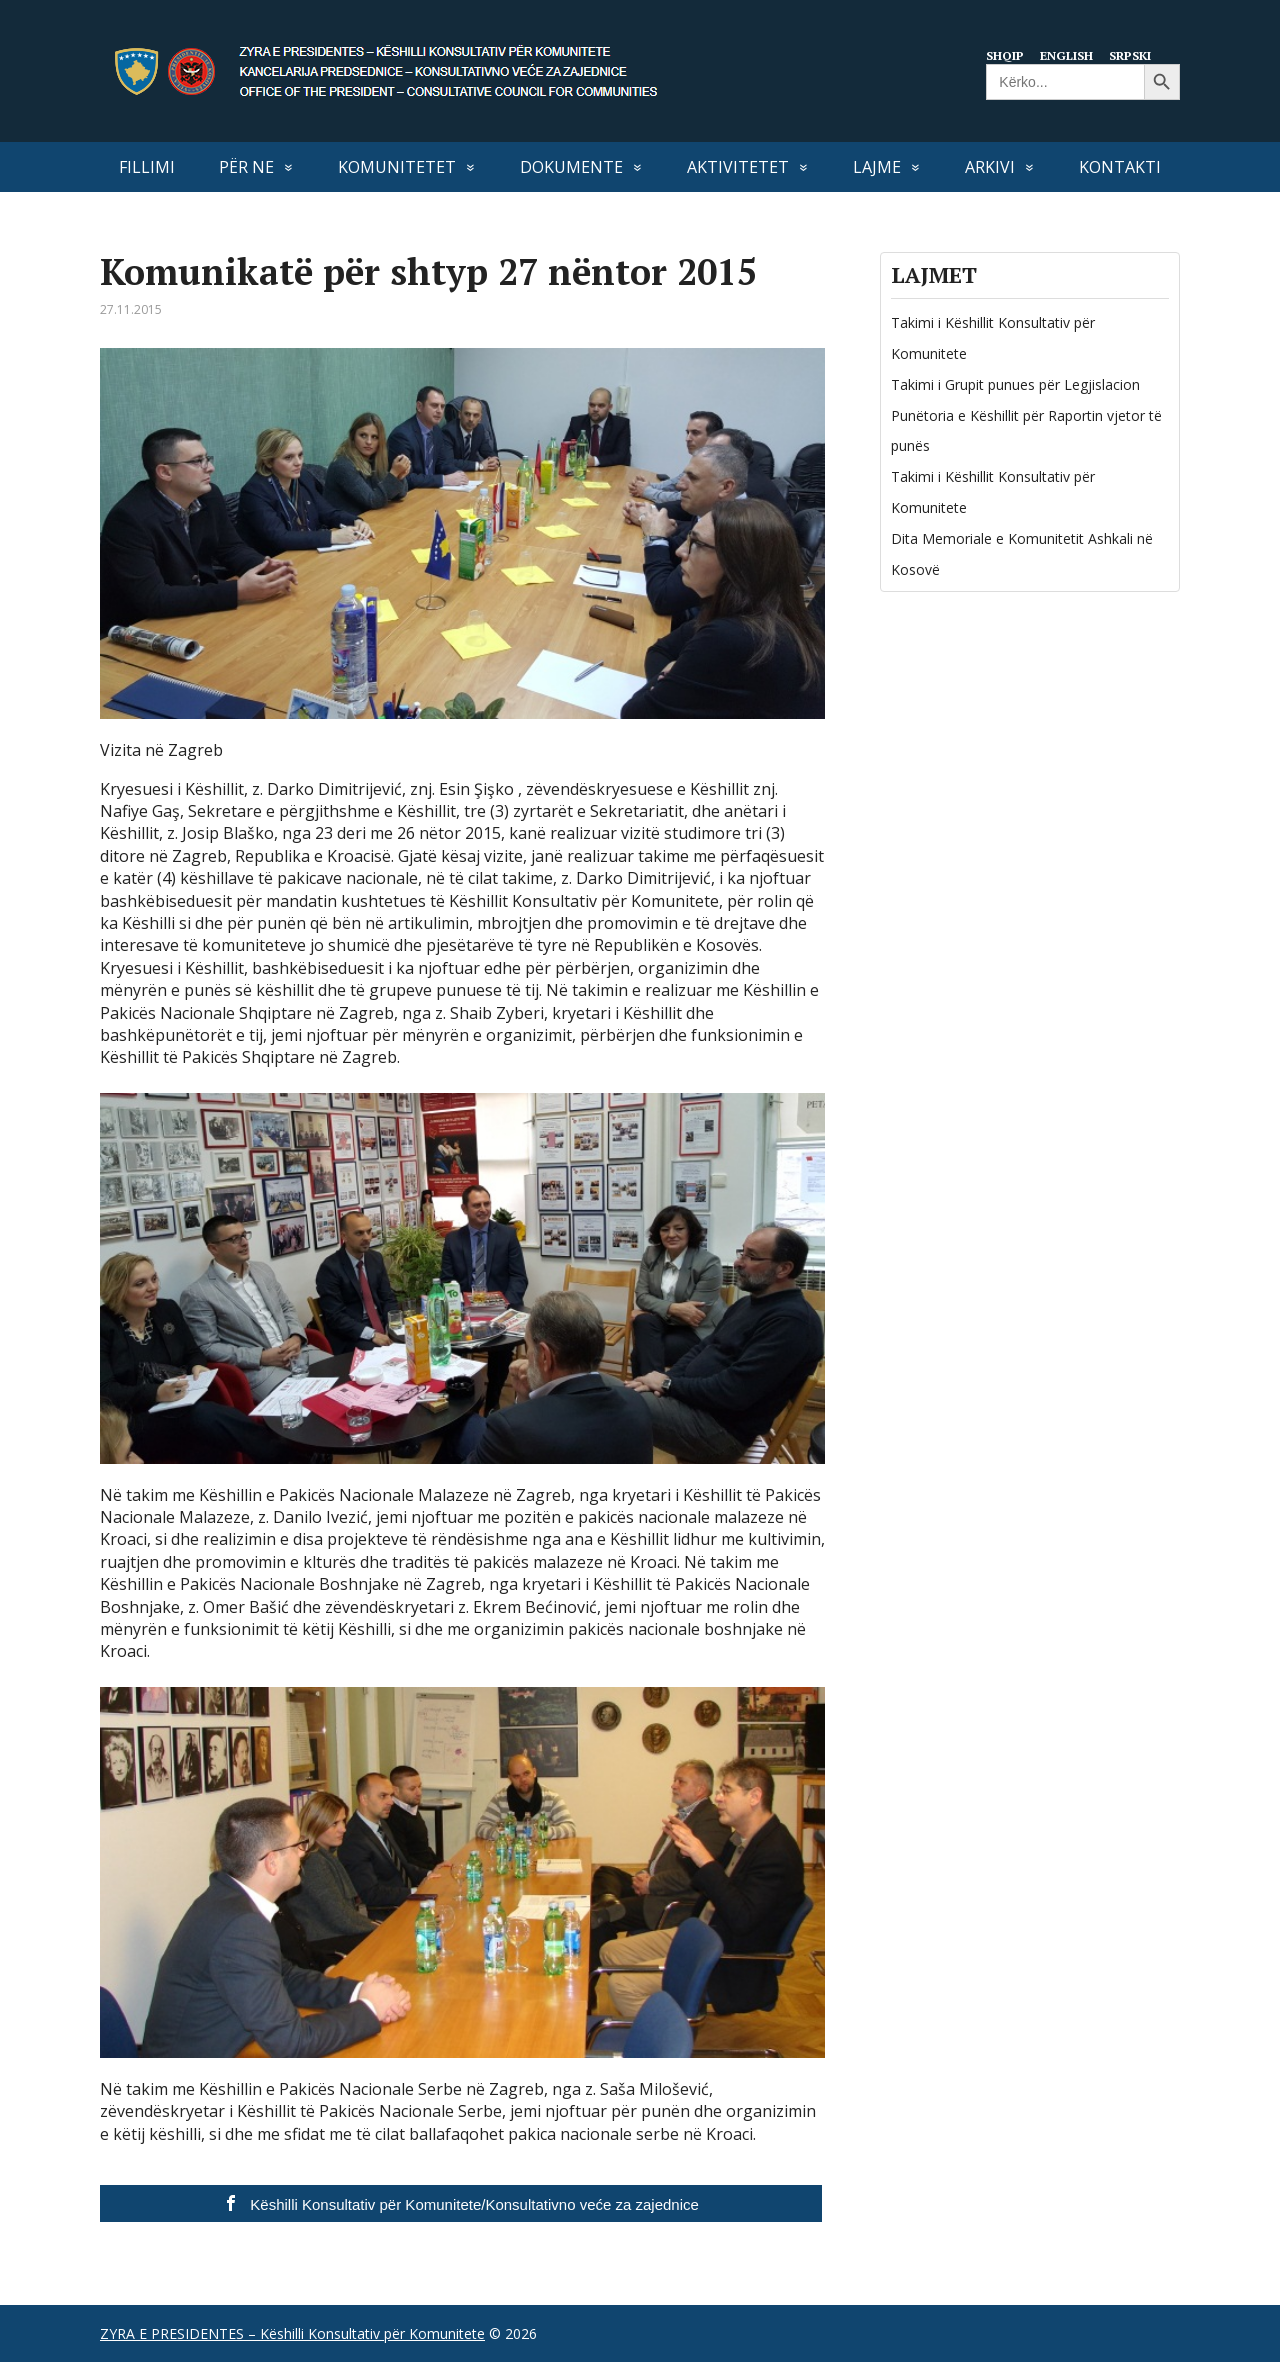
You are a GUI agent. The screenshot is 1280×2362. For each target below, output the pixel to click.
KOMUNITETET (397, 167)
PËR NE (246, 167)
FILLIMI (147, 167)
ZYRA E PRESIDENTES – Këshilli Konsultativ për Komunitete (292, 2333)
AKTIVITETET (738, 167)
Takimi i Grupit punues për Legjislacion (1015, 384)
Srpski (1138, 55)
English (1071, 55)
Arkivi (990, 167)
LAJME (877, 167)
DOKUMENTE (571, 167)
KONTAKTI (1120, 167)
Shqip (1006, 55)
